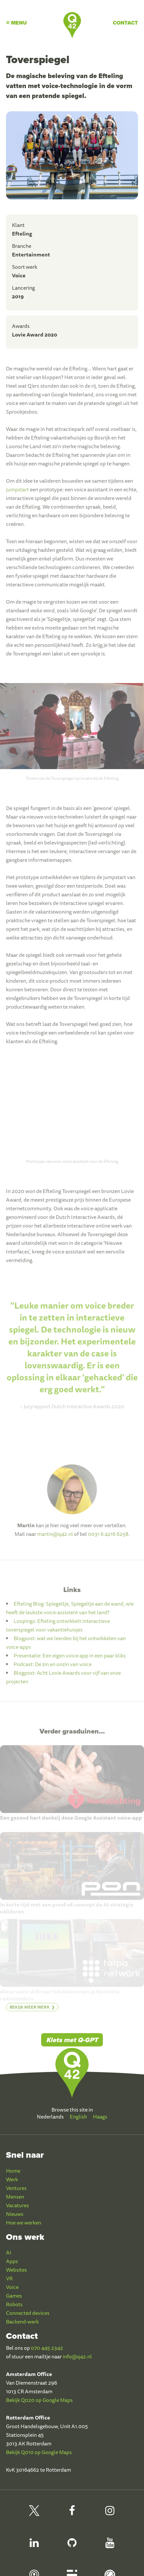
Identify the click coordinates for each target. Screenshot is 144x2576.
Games (14, 2295)
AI (8, 2252)
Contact (125, 23)
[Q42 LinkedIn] (34, 2546)
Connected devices (27, 2313)
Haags (100, 2116)
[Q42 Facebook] (72, 2514)
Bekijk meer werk (30, 2011)
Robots (14, 2304)
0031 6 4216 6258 (108, 1538)
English (78, 2116)
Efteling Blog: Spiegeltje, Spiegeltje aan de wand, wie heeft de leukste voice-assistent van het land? (70, 1612)
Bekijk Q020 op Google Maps (39, 2400)
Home (13, 2170)
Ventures (16, 2188)
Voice (12, 2287)
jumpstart (17, 494)
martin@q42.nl (55, 1538)
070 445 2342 (47, 2347)
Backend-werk (22, 2321)
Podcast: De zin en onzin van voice (53, 1668)
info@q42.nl (77, 2356)
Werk (12, 2179)
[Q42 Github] (72, 2546)
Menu (16, 23)
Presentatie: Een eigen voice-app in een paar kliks (70, 1660)
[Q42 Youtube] (110, 2546)
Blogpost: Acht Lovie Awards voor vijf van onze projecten (63, 1681)
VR (9, 2278)
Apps (12, 2261)
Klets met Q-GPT (72, 2040)
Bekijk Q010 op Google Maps (39, 2452)
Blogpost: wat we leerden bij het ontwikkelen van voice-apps (66, 1647)
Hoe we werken (23, 2222)
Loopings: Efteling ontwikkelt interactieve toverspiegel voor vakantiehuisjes (58, 1629)
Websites (16, 2269)
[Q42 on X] (34, 2514)
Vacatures (17, 2205)
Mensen (15, 2196)
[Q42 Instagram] (110, 2514)
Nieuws (14, 2214)
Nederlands (50, 2116)
